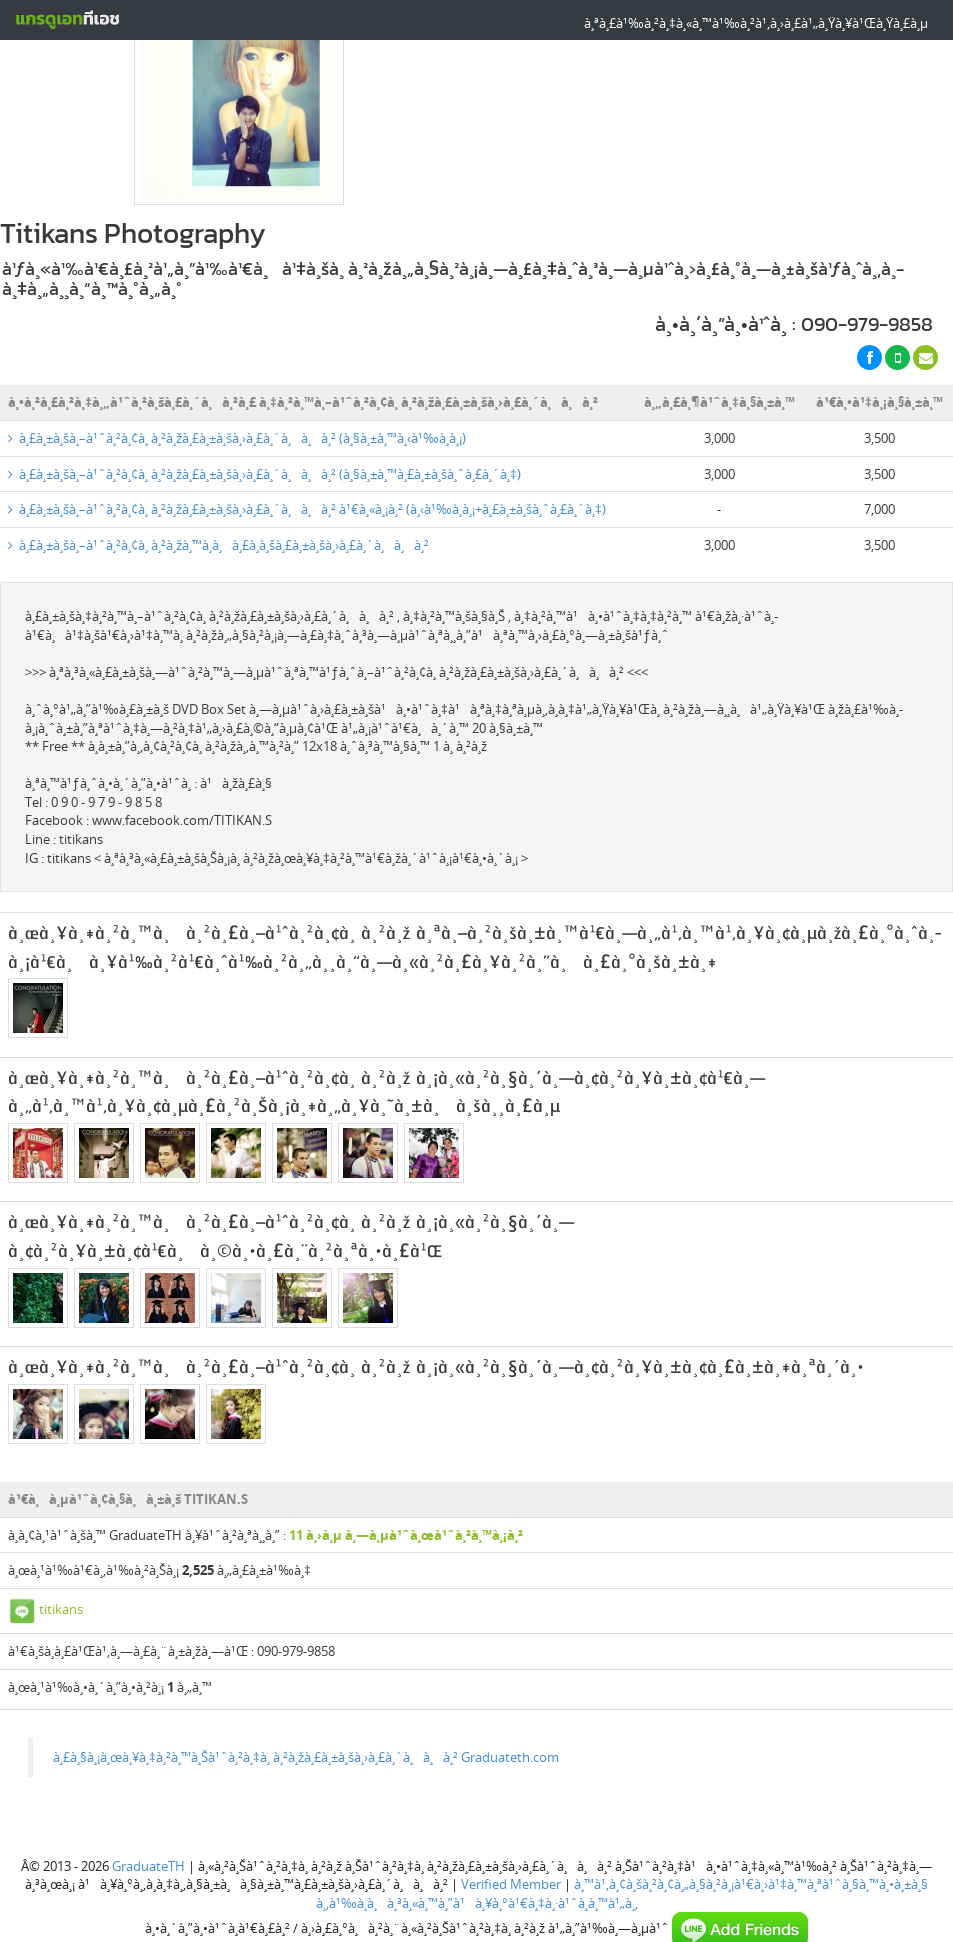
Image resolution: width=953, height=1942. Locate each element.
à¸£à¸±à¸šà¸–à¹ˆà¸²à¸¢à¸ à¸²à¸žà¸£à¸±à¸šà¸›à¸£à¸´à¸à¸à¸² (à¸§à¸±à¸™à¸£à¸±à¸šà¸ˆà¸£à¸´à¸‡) (264, 389)
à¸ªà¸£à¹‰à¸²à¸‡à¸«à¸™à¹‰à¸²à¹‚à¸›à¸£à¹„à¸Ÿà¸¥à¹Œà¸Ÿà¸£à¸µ (756, 23)
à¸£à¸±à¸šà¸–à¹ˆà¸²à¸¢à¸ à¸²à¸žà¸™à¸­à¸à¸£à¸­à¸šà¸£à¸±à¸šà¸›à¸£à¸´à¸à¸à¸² (218, 460)
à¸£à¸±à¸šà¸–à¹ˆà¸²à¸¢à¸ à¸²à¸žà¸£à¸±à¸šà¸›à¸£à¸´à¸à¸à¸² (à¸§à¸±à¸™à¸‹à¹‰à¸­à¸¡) (237, 353)
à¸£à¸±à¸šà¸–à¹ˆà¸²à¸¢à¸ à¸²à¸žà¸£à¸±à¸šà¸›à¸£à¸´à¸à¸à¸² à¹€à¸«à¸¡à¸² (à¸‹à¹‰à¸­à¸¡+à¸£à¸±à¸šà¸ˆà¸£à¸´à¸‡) (307, 424)
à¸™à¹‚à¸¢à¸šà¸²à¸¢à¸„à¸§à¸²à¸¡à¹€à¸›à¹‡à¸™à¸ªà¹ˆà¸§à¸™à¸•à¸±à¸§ (751, 1799)
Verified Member (511, 1799)
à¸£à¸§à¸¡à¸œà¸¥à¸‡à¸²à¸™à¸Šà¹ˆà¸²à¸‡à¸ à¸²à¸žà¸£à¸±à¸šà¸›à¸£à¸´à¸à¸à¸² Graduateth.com (306, 1672)
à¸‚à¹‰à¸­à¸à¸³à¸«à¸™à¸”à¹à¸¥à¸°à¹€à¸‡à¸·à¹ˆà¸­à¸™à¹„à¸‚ (477, 1818)
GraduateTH (148, 1781)
